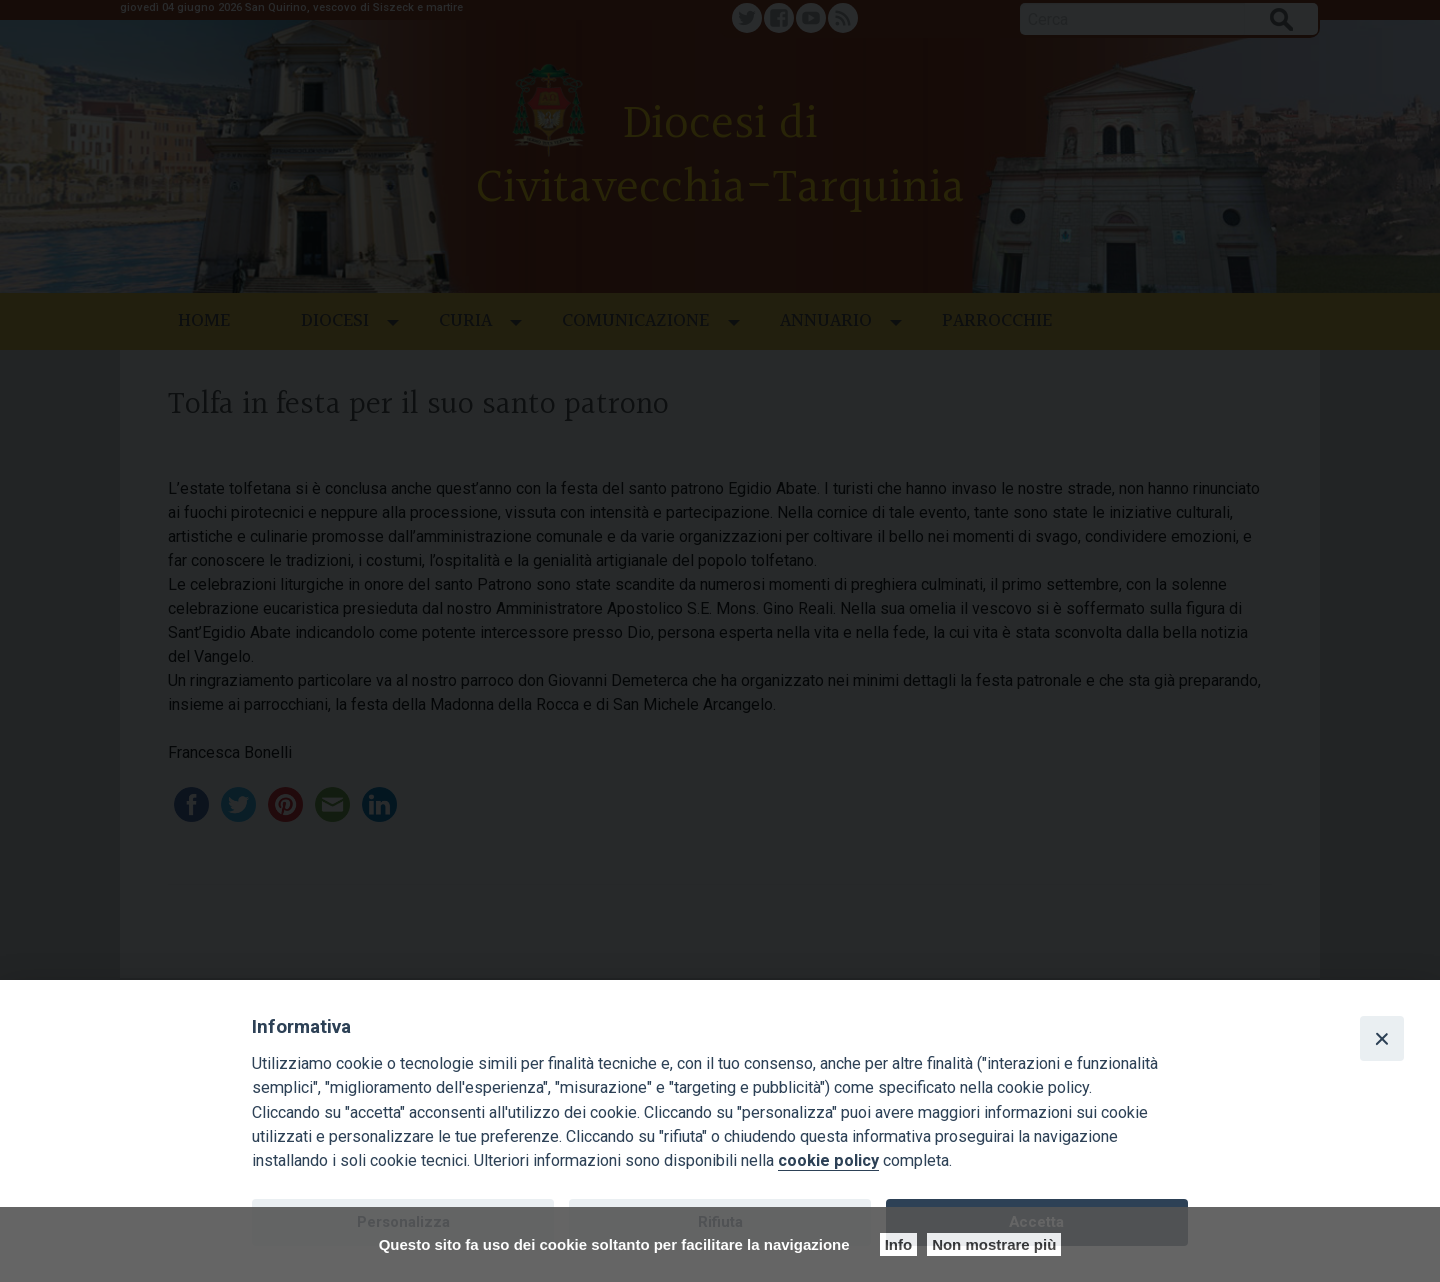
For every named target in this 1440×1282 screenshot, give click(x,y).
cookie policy (828, 1160)
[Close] (1382, 1038)
